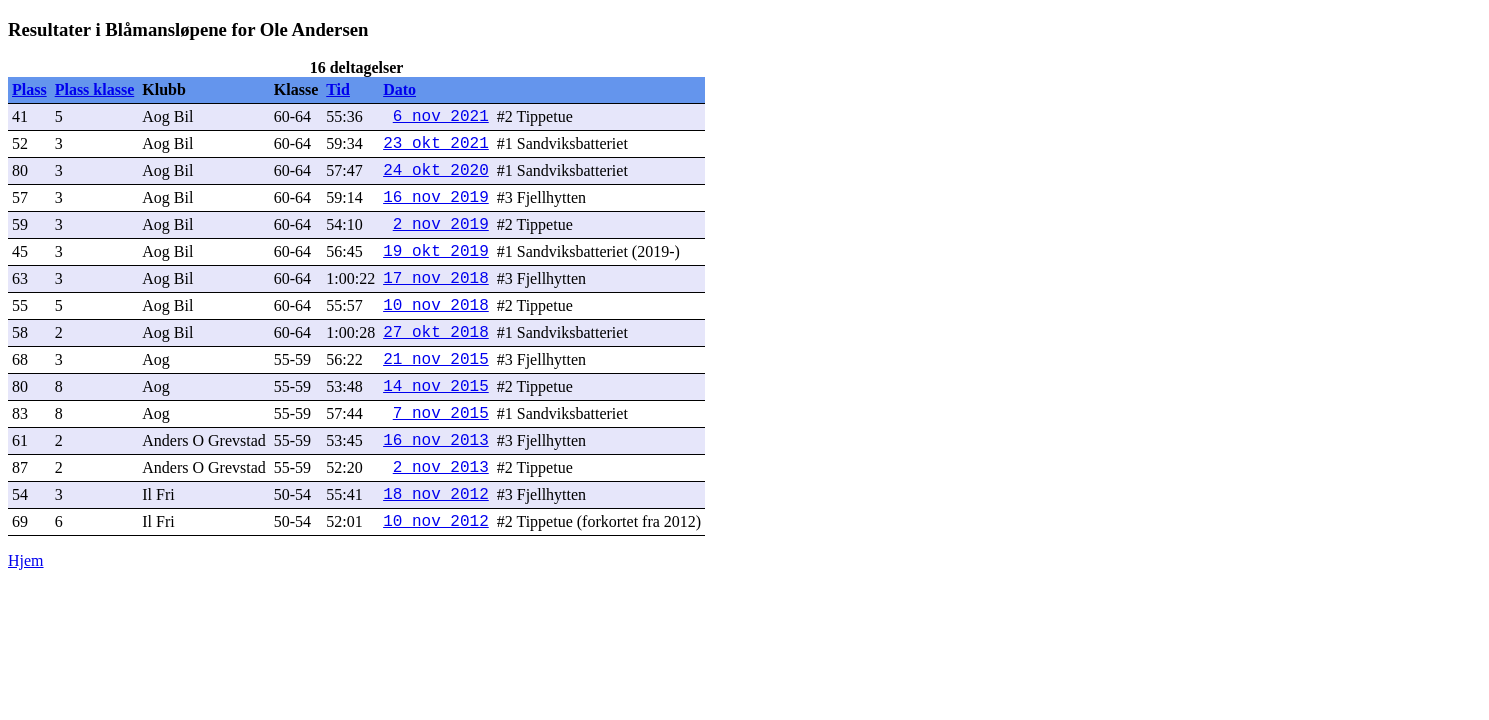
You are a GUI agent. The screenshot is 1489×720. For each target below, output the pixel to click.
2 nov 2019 (441, 225)
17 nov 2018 (436, 279)
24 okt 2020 (436, 171)
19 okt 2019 (436, 252)
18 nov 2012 (436, 495)
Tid (338, 89)
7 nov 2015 (441, 414)
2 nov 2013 (441, 468)
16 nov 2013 (436, 441)
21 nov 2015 (436, 360)
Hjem (26, 560)
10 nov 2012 (436, 522)
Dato (399, 89)
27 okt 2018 (436, 333)
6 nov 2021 (441, 117)
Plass (29, 89)
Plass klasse (95, 89)
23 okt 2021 (436, 144)
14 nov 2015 (436, 387)
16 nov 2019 (436, 198)
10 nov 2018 (436, 306)
